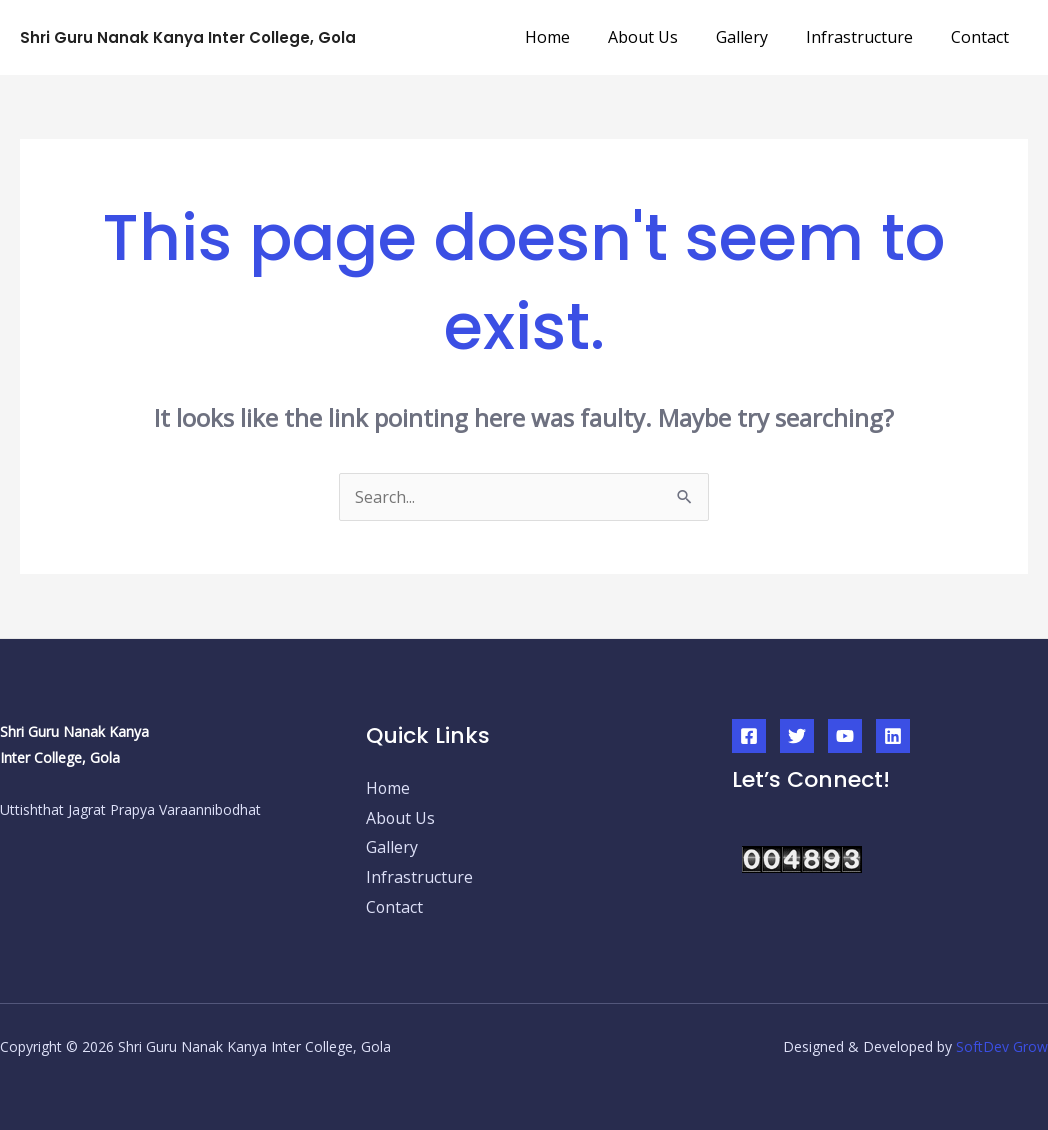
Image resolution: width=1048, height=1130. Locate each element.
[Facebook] (749, 722)
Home (574, 30)
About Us (664, 30)
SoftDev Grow (1002, 1032)
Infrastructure (868, 30)
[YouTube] (845, 722)
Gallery (757, 30)
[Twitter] (797, 722)
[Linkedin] (893, 722)
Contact (983, 30)
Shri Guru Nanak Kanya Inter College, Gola (188, 30)
